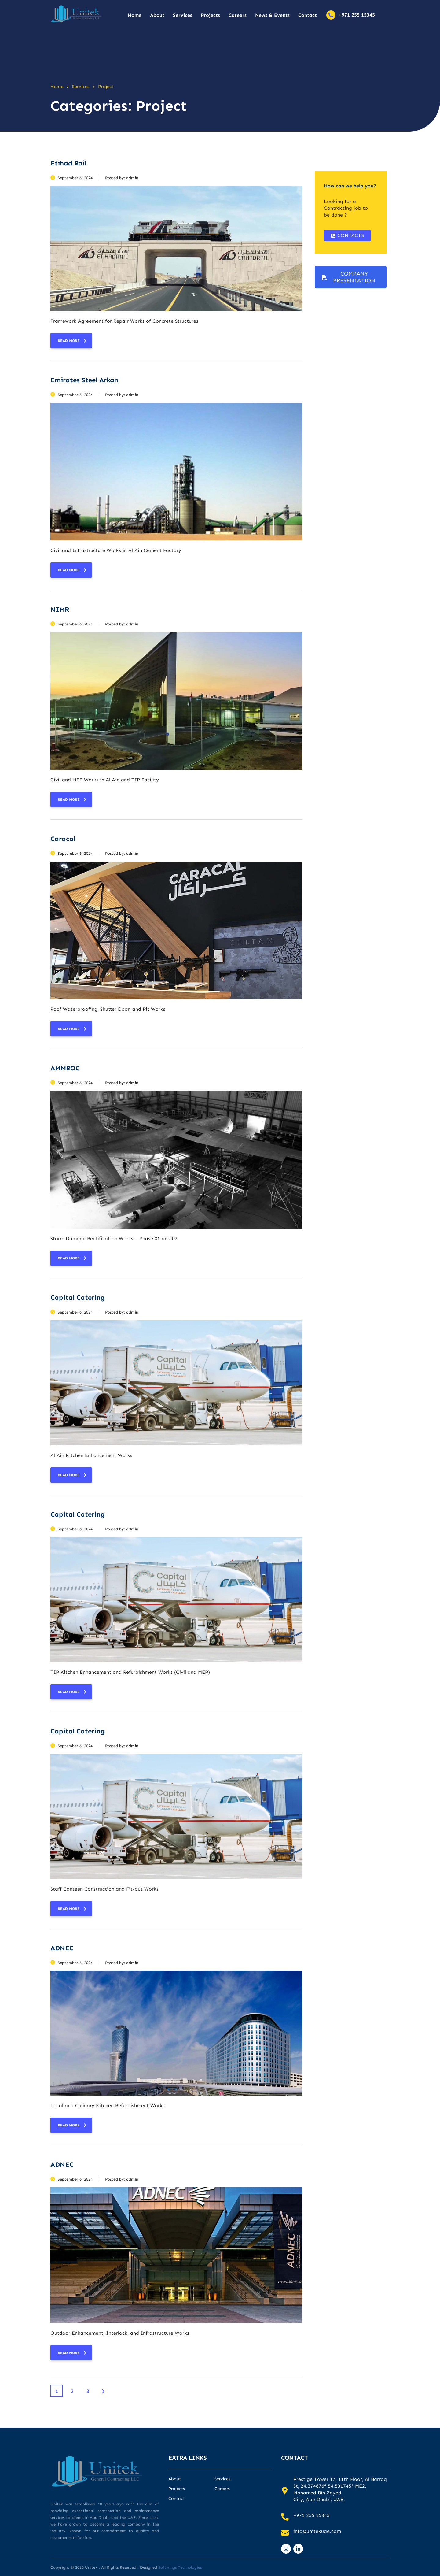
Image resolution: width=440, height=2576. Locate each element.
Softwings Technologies (180, 2567)
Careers (238, 15)
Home (134, 15)
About (157, 15)
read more (72, 341)
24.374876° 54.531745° (327, 2486)
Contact (307, 15)
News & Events (272, 15)
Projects (210, 15)
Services (182, 15)
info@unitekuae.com (317, 2531)
